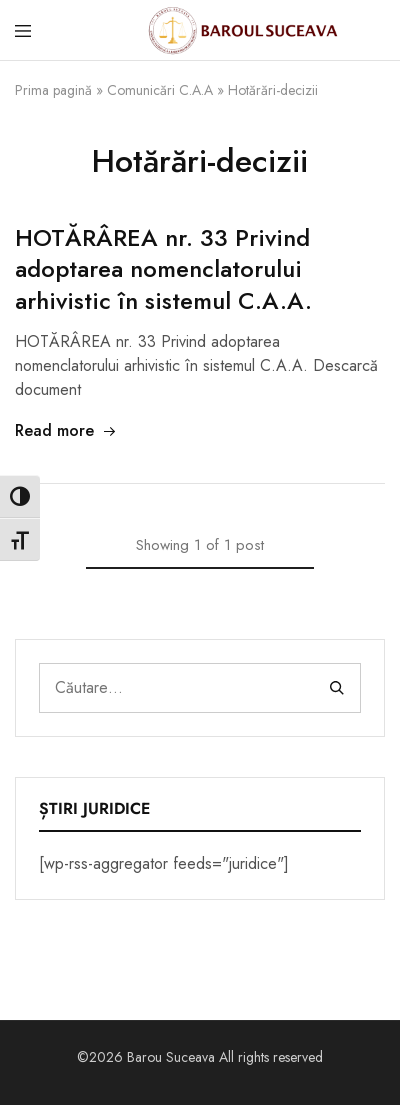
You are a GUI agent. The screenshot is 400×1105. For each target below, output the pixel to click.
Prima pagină (53, 90)
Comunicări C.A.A (160, 90)
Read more (66, 430)
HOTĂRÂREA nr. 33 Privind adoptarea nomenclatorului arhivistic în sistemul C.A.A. (163, 269)
